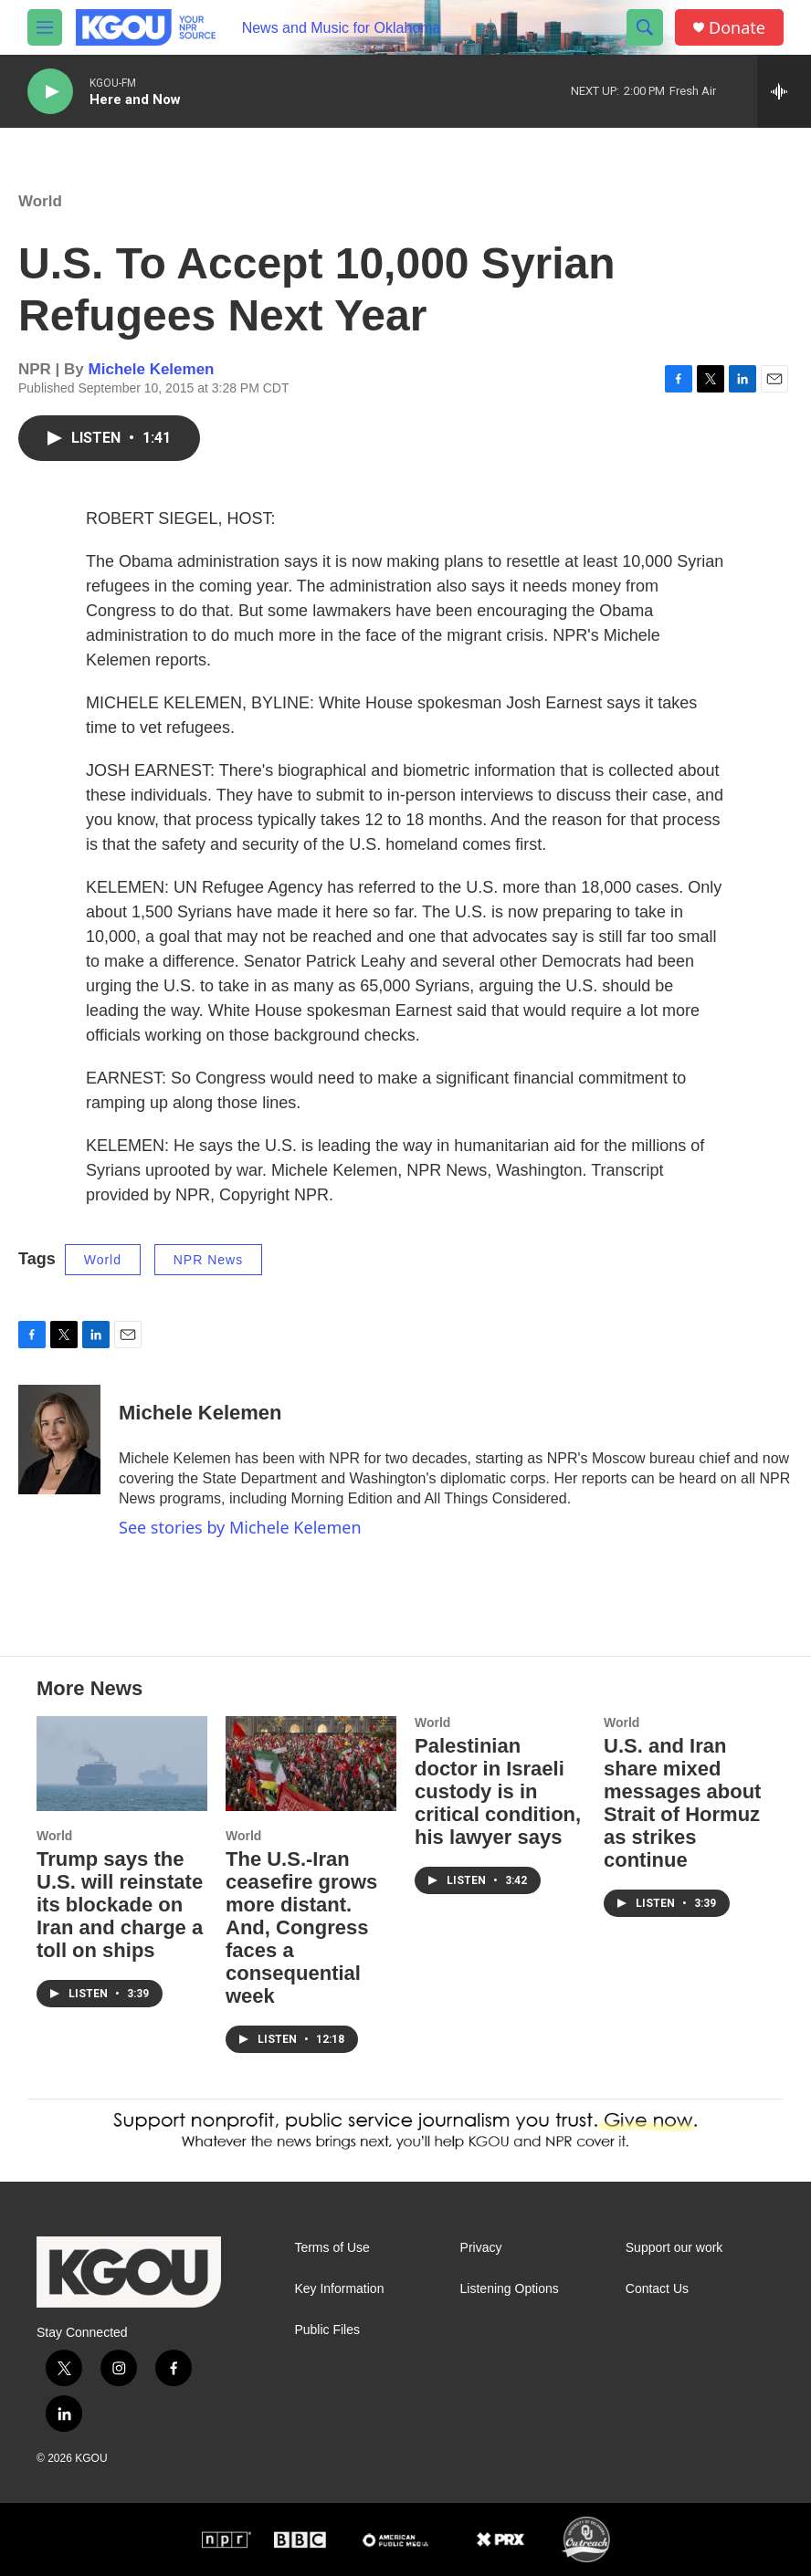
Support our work (674, 2248)
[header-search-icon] (645, 27)
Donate (737, 27)
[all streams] (784, 91)
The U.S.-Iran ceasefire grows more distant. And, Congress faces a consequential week (301, 1927)
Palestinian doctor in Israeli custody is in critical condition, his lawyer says (498, 1791)
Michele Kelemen (152, 369)
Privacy (481, 2248)
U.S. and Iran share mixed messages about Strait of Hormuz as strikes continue (682, 1802)
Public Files (327, 2330)
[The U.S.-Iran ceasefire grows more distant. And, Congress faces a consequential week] (311, 1763)
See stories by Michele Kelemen (240, 1527)
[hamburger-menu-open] (44, 27)
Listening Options (509, 2289)
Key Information (339, 2289)
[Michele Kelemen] (59, 1439)
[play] (50, 91)
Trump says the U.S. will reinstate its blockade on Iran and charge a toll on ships (120, 1905)
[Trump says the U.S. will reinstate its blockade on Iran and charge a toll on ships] (122, 1763)
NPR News (208, 1259)
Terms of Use (331, 2248)
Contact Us (657, 2289)
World (40, 201)
